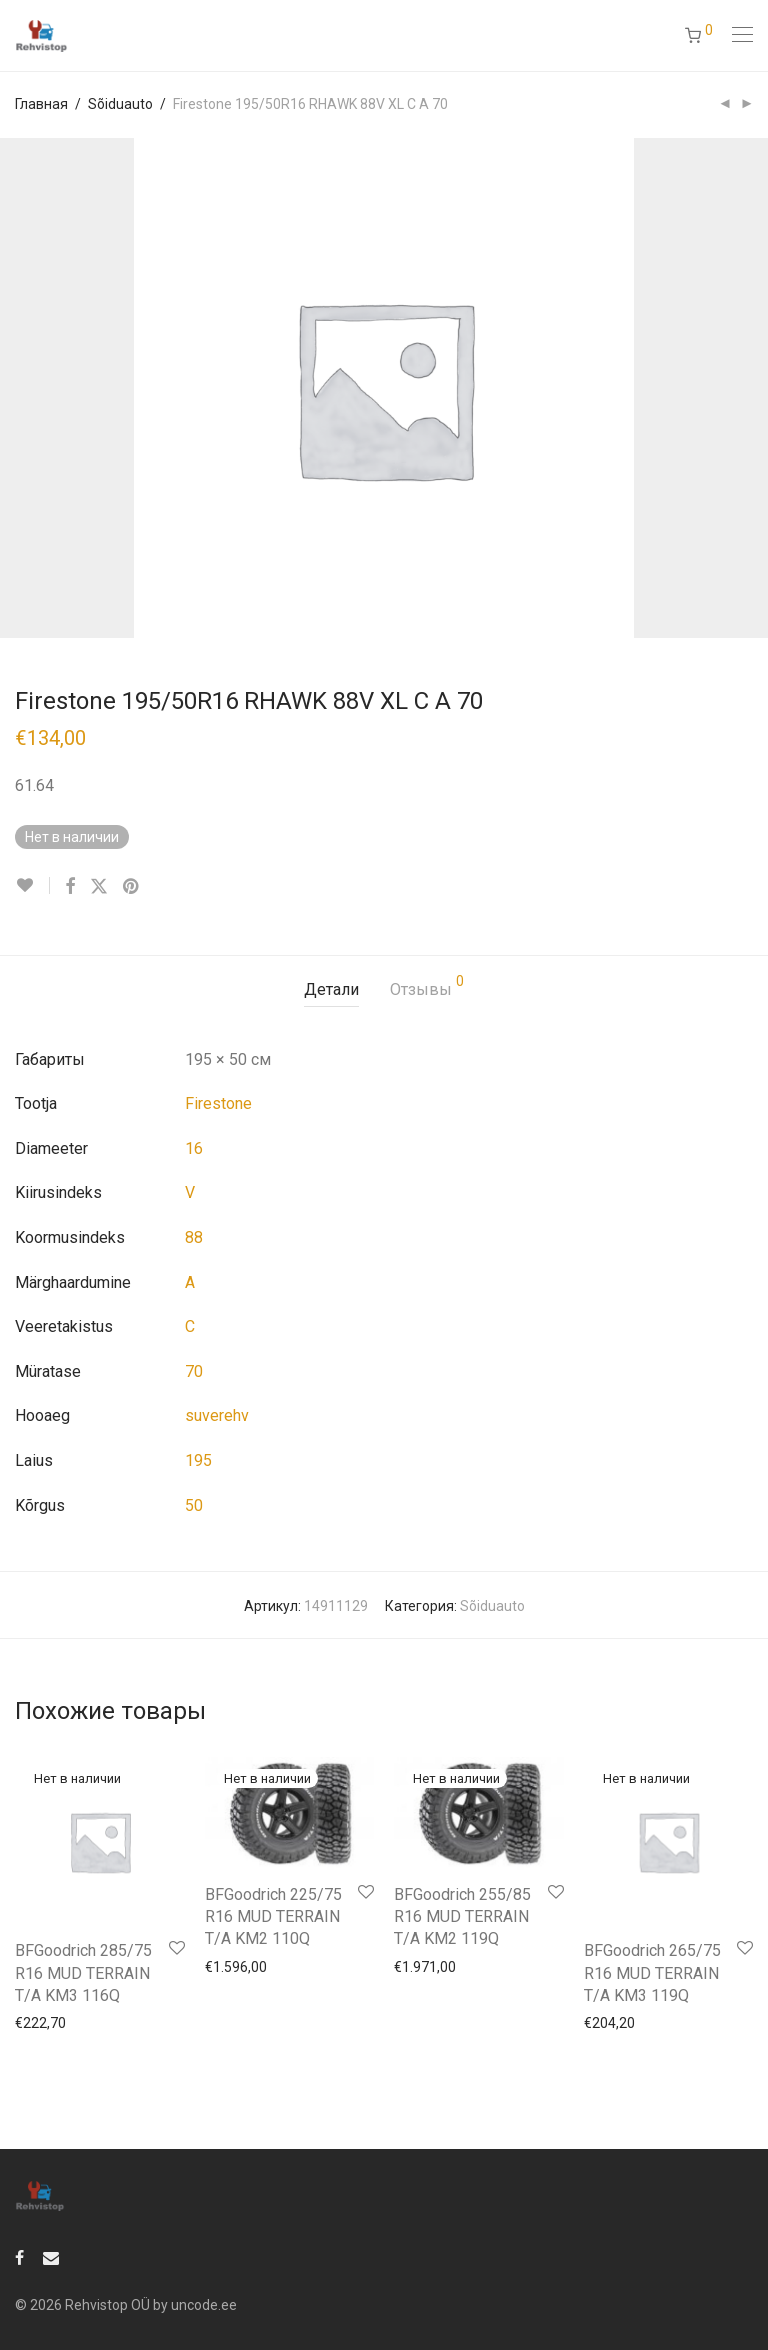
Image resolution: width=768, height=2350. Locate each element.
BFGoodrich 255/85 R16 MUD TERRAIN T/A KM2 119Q (462, 1917)
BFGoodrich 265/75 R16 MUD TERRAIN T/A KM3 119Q (652, 1973)
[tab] (331, 990)
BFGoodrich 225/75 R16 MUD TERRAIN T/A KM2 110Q (273, 1917)
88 (194, 1237)
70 (194, 1371)
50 (194, 1505)
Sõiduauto (120, 104)
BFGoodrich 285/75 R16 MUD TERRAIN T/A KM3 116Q (83, 1973)
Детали (331, 989)
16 (194, 1148)
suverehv (217, 1415)
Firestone (218, 1103)
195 (198, 1460)
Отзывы (427, 986)
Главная (41, 104)
